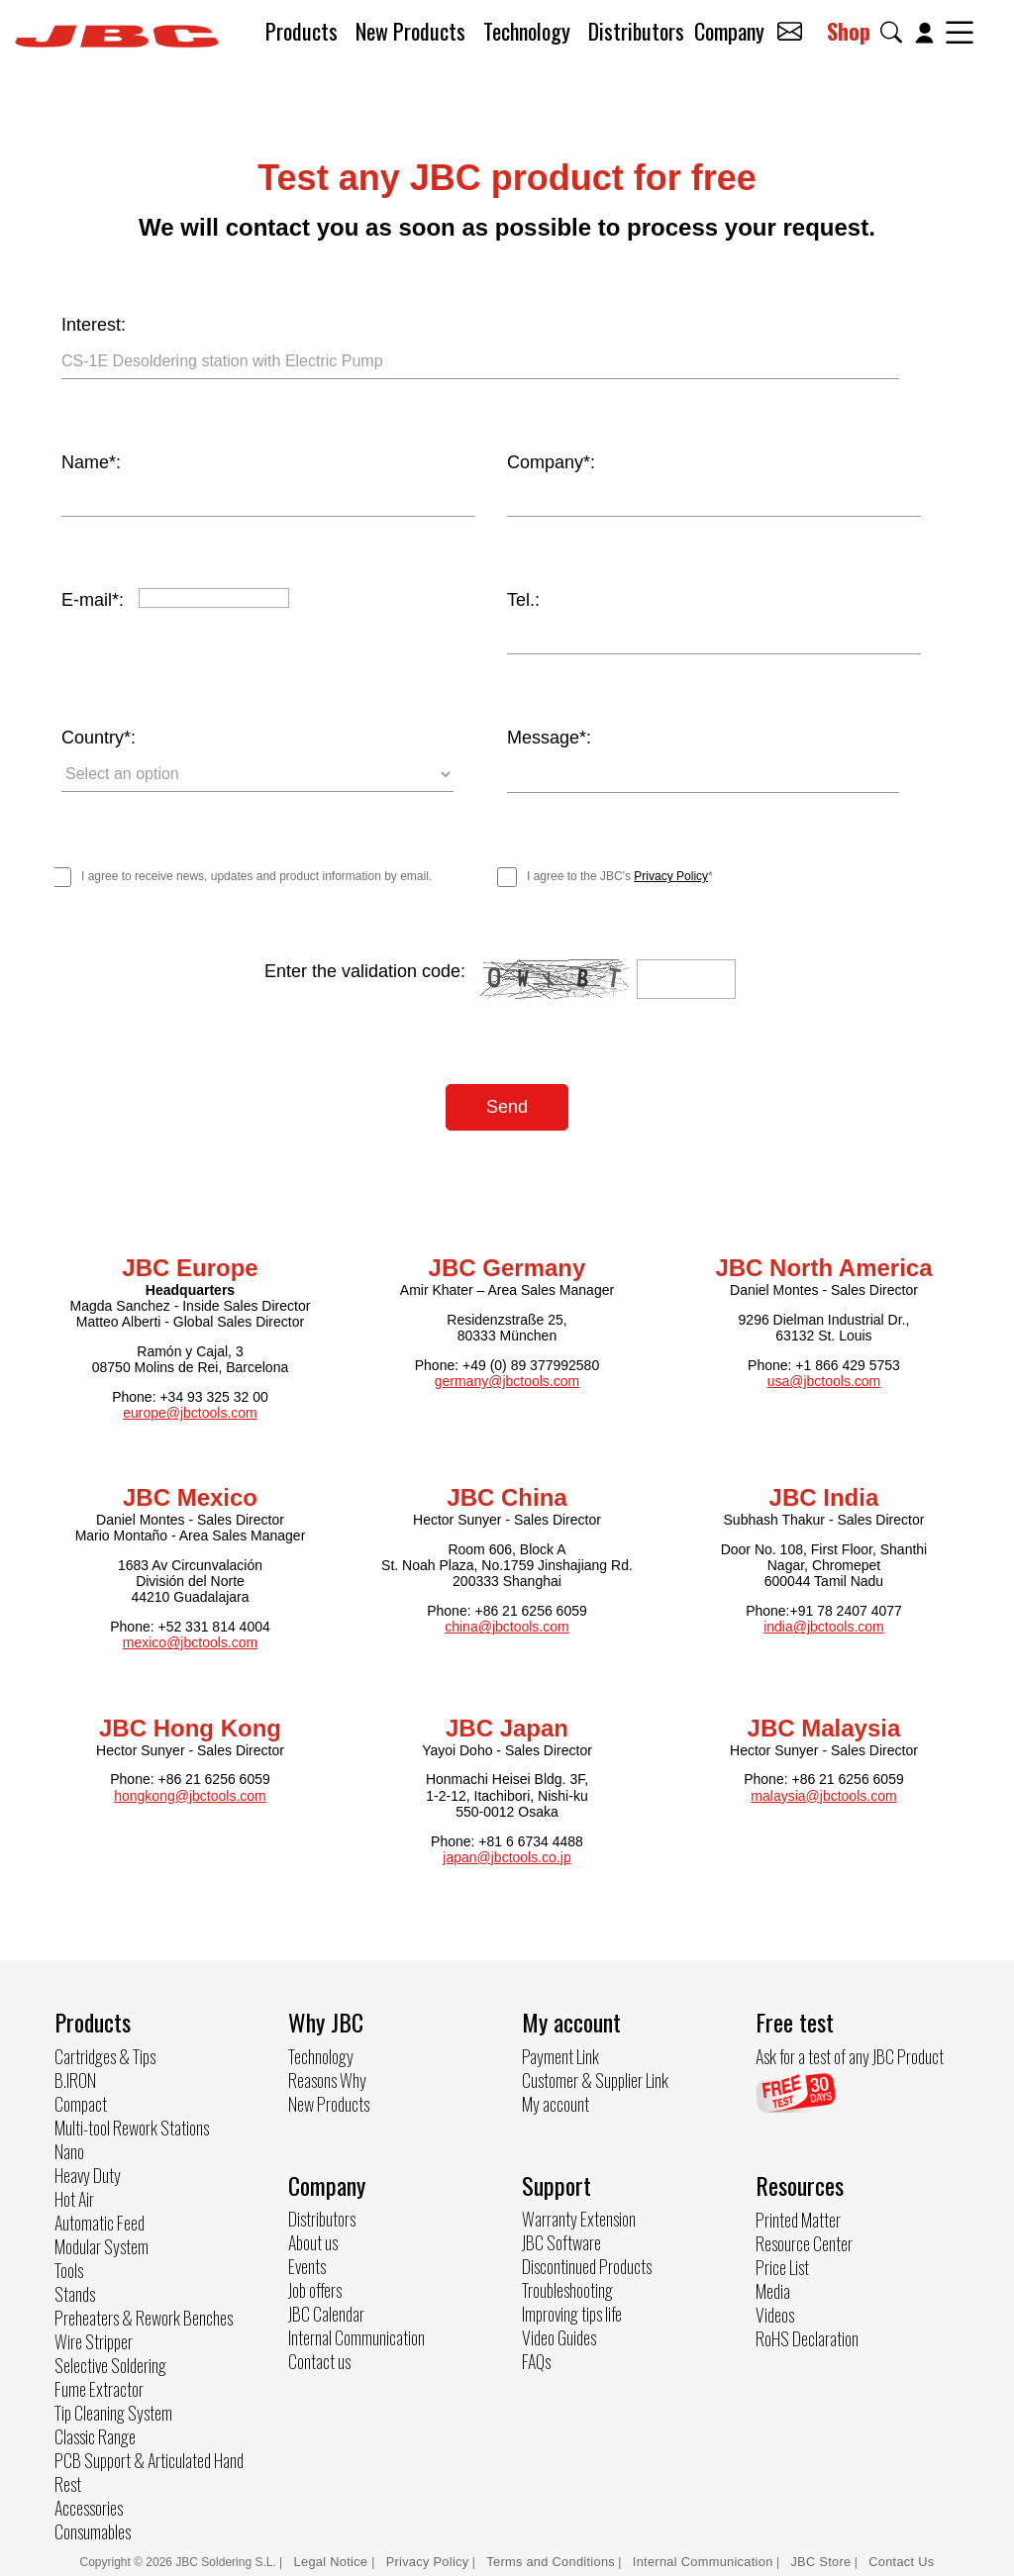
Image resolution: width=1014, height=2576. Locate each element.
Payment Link (560, 2054)
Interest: (93, 325)
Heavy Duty (87, 2173)
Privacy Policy (671, 875)
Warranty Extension (579, 2217)
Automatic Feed (99, 2220)
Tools (68, 2268)
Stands (74, 2292)
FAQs (536, 2360)
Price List (782, 2265)
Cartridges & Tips (104, 2054)
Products (301, 31)
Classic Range (95, 2434)
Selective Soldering (110, 2363)
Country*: (98, 737)
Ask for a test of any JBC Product (850, 2054)
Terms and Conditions (550, 2559)
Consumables (92, 2529)
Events (307, 2265)
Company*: (551, 462)
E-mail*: (92, 600)
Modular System (101, 2244)
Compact (80, 2102)
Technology (526, 31)
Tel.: (523, 600)
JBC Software (561, 2241)
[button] (895, 32)
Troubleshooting (567, 2289)
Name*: (91, 462)
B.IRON (75, 2078)
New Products (410, 31)
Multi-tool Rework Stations (131, 2125)
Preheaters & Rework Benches (143, 2315)
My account (555, 2102)
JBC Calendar (326, 2313)
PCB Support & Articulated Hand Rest (149, 2470)
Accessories (88, 2506)
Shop (848, 31)
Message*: (549, 737)
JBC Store (820, 2559)
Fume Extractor (99, 2387)
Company (729, 31)
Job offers (315, 2289)
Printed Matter (798, 2217)
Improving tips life (572, 2313)
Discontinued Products (587, 2265)
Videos (775, 2313)
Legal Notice (333, 2559)
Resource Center (804, 2241)
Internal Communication (356, 2336)
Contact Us (901, 2559)
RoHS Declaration (807, 2336)
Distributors (636, 31)
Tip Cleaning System (113, 2411)
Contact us (319, 2360)
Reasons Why (327, 2078)
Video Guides (559, 2336)
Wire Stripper (93, 2339)
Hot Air (74, 2197)
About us (313, 2241)
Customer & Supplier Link (595, 2078)
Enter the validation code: (364, 970)
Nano (69, 2149)
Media (773, 2289)
